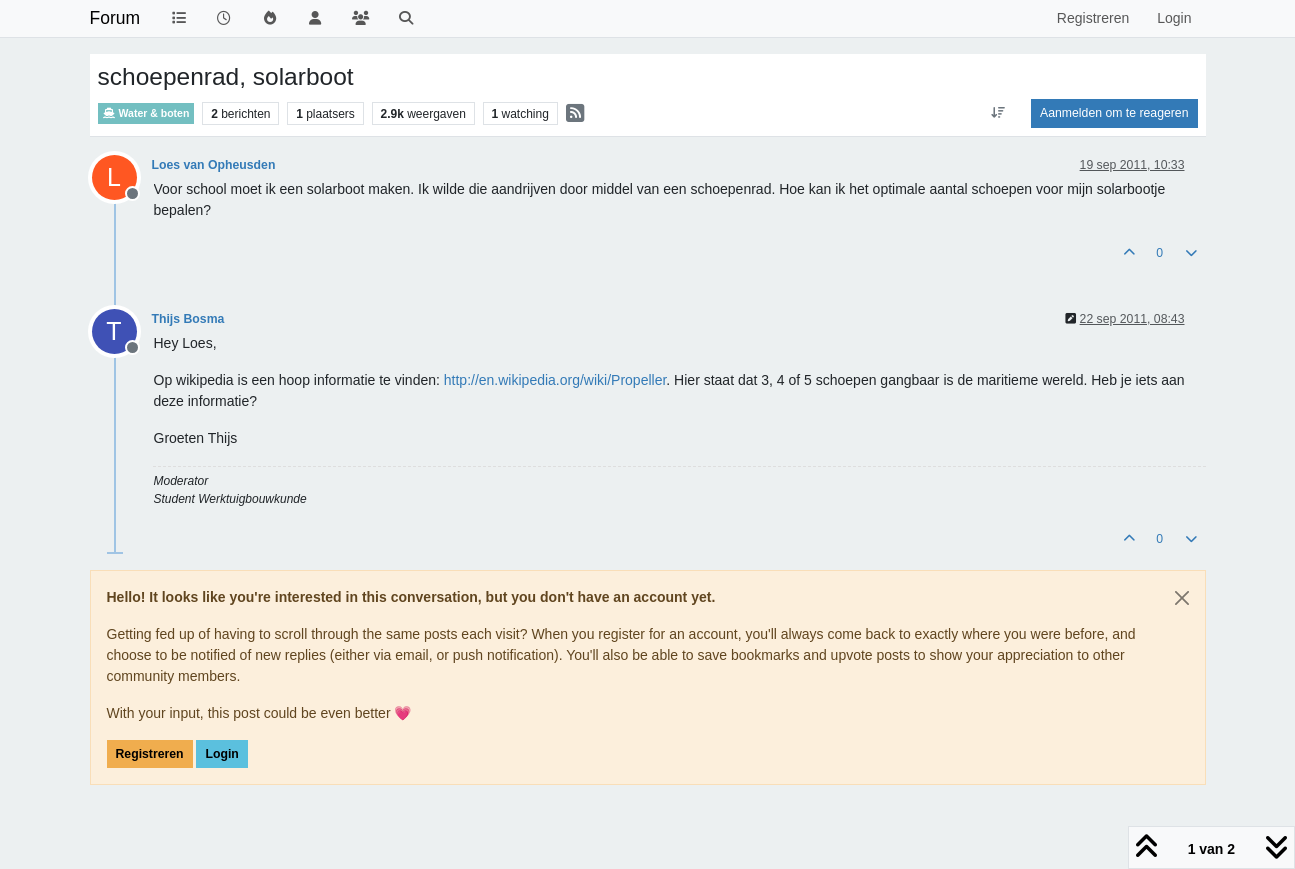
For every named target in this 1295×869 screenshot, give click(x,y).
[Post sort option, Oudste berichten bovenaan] (998, 113)
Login (221, 754)
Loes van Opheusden (214, 165)
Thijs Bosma (188, 319)
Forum (115, 18)
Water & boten (146, 113)
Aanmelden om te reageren (1114, 113)
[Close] (1182, 598)
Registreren (150, 754)
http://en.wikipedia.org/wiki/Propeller (555, 380)
